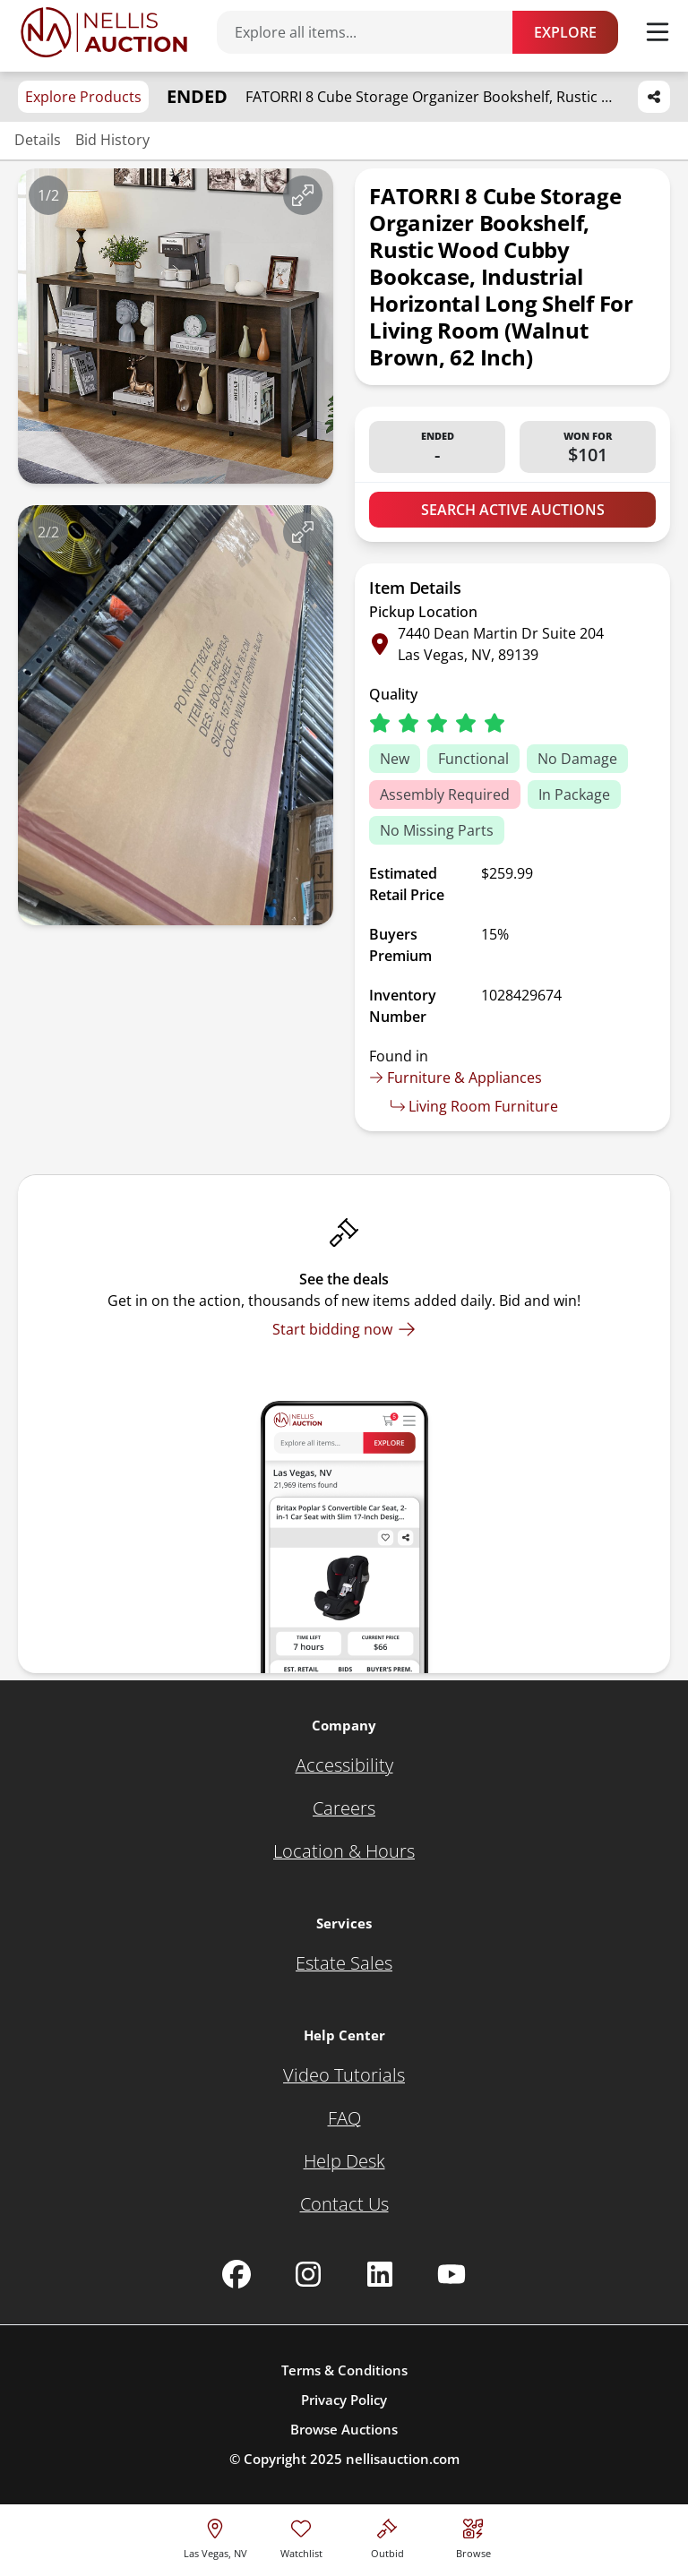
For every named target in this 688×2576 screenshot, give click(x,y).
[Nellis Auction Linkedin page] (380, 2274)
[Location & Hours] (344, 1851)
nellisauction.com (403, 2459)
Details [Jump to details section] (37, 140)
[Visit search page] (473, 2536)
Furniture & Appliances (455, 1077)
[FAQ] (344, 2118)
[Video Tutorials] (344, 2075)
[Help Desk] (344, 2161)
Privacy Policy (344, 2400)
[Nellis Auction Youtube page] (451, 2274)
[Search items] (373, 32)
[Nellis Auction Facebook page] (236, 2274)
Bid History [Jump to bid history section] (112, 140)
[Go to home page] (104, 32)
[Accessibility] (344, 1765)
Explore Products (83, 97)
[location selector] (215, 2536)
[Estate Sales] (344, 1963)
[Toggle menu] (657, 32)
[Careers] (344, 1808)
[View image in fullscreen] (302, 195)
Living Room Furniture (474, 1106)
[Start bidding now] (344, 1329)
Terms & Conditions (344, 2370)
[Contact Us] (344, 2204)
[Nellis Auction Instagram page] (308, 2274)
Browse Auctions (344, 2429)
